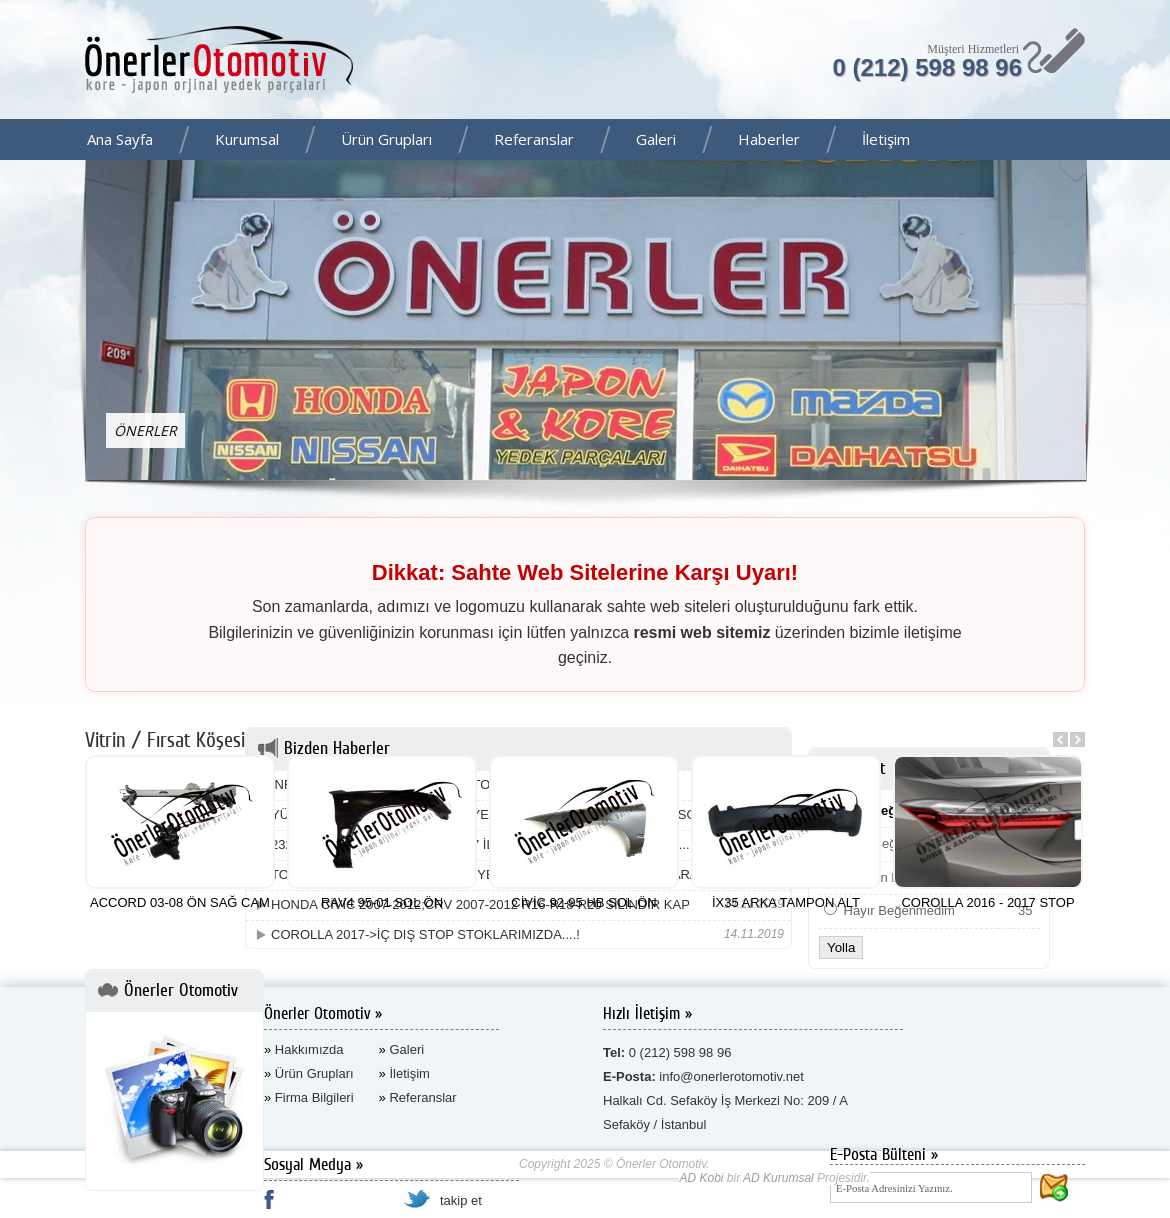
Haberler (769, 139)
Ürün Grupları (386, 139)
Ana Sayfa (120, 139)
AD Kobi (701, 1178)
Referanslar (534, 139)
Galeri (656, 139)
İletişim (886, 139)
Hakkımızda (309, 1049)
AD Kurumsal (778, 1178)
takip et (461, 1200)
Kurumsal (247, 139)
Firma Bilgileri (314, 1097)
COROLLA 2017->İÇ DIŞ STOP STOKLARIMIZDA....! (425, 934)
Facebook (1149, 141)
